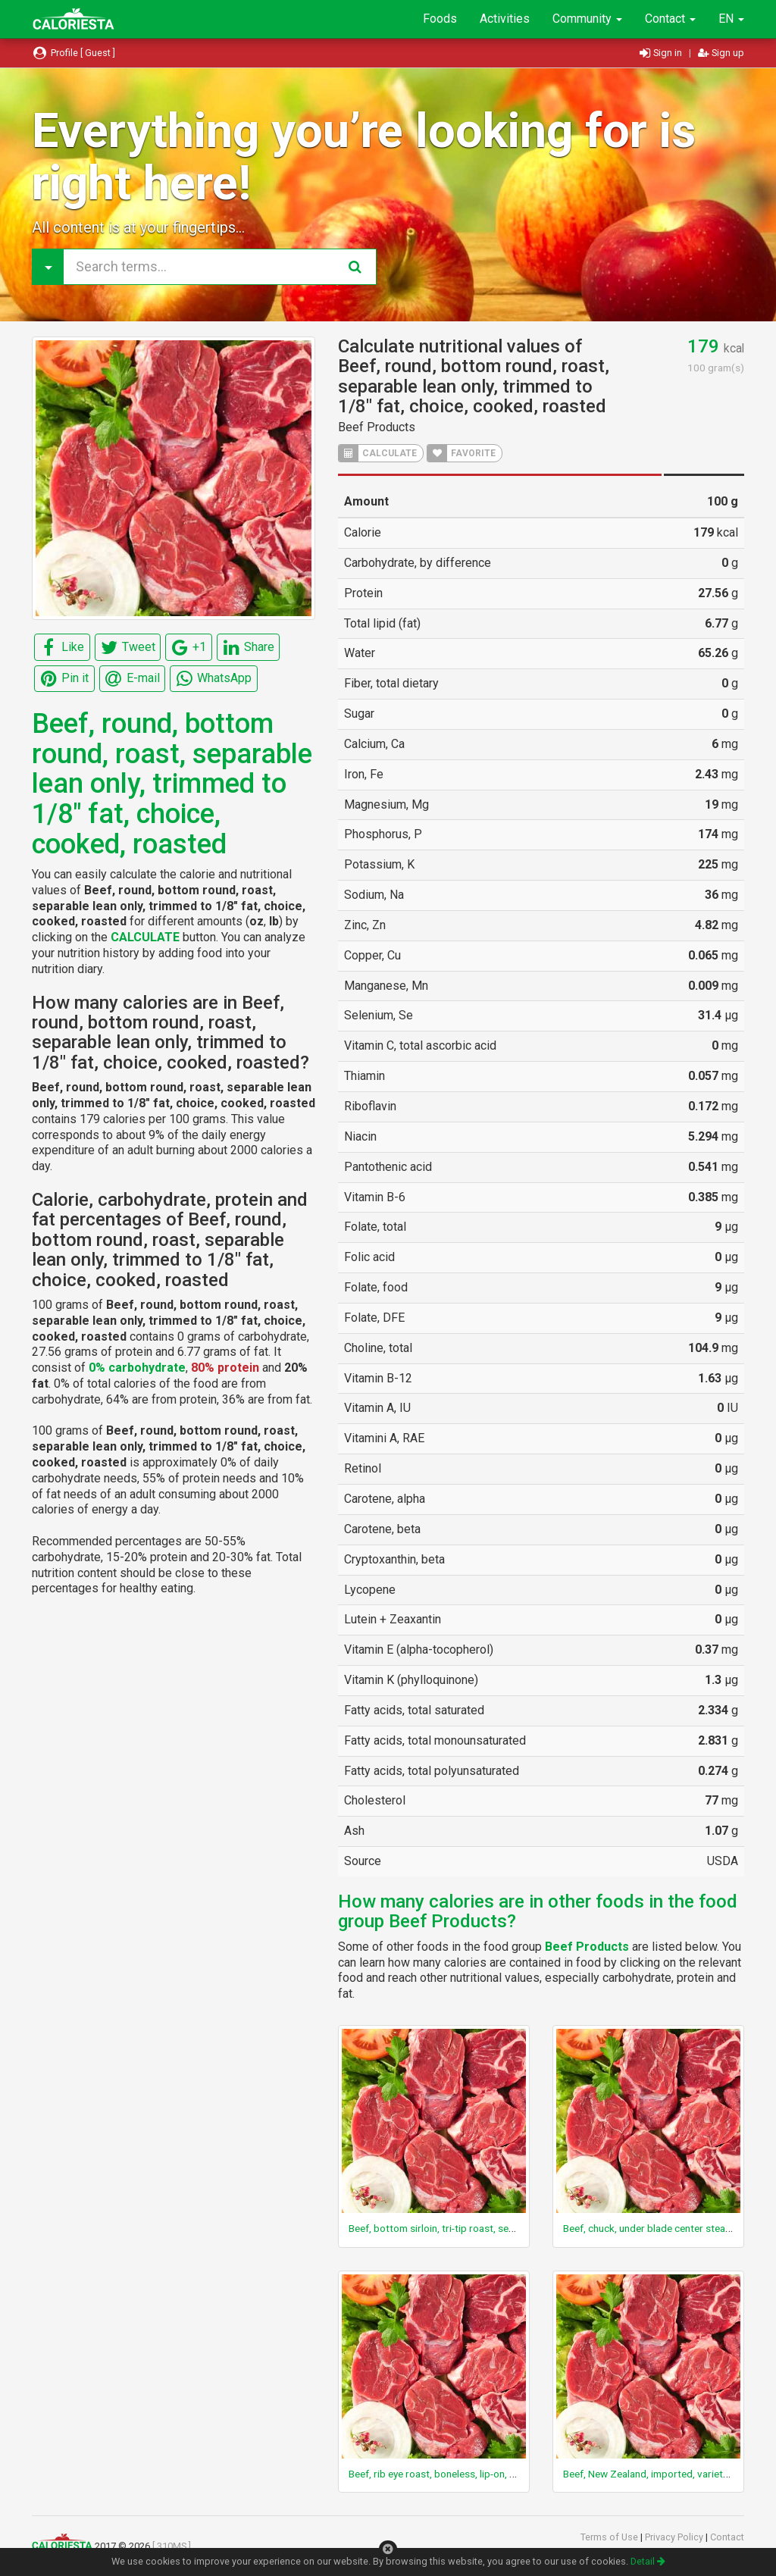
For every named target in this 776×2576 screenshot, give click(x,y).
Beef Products (376, 427)
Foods (440, 18)
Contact (670, 18)
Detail (647, 2561)
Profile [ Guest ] (73, 52)
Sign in (662, 52)
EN (731, 18)
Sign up (721, 52)
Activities (505, 18)
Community (587, 18)
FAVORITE (461, 453)
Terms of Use (610, 2537)
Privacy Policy (675, 2537)
